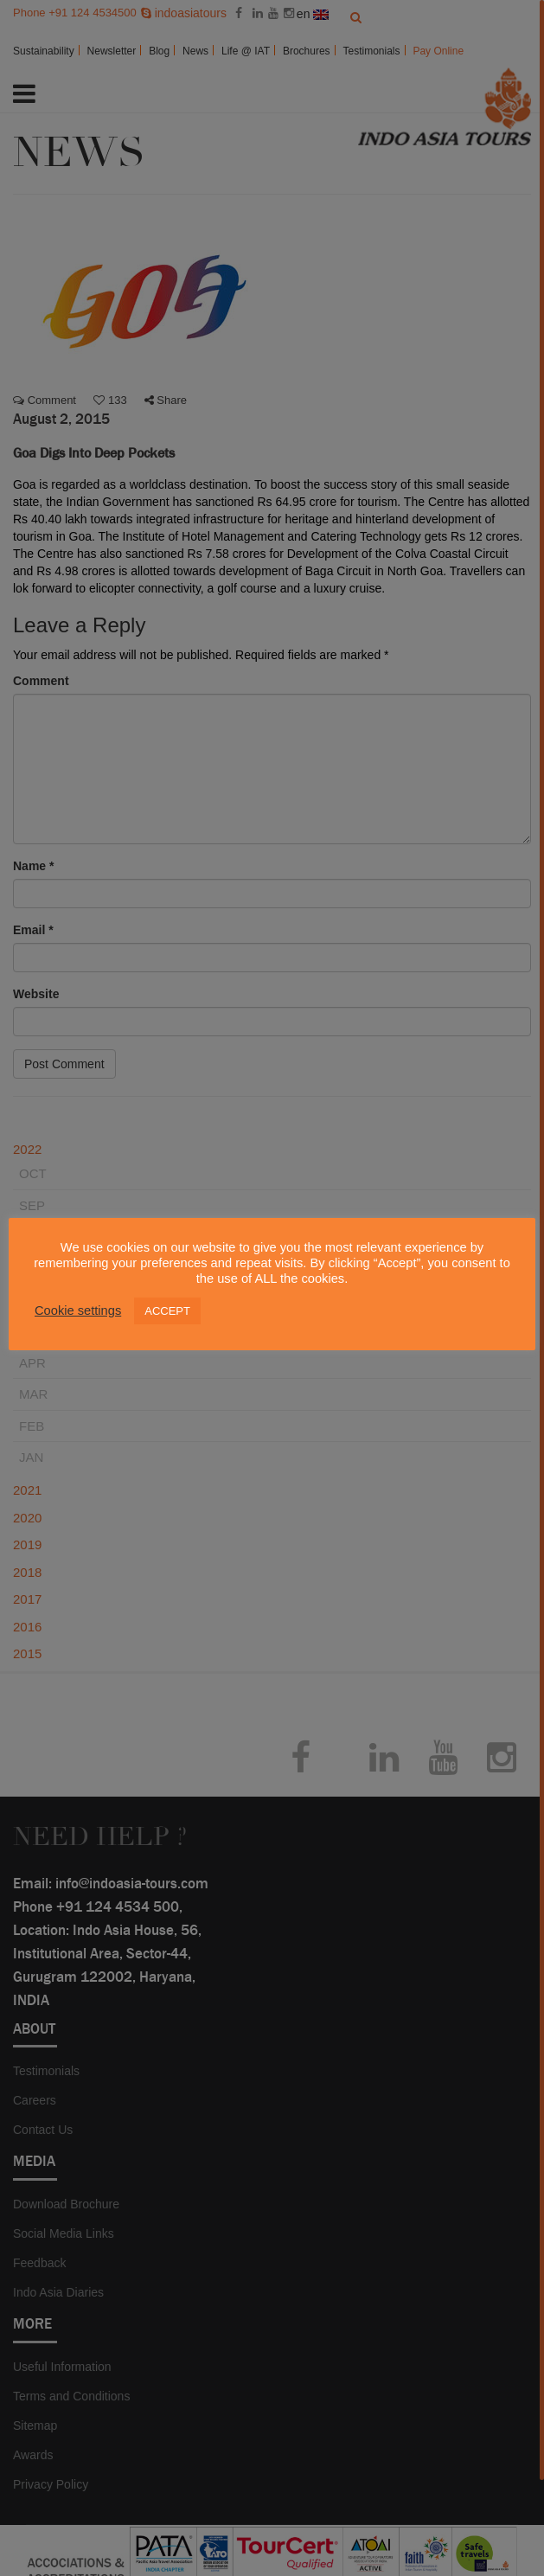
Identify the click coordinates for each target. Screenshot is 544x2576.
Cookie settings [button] (78, 1310)
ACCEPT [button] (167, 1310)
